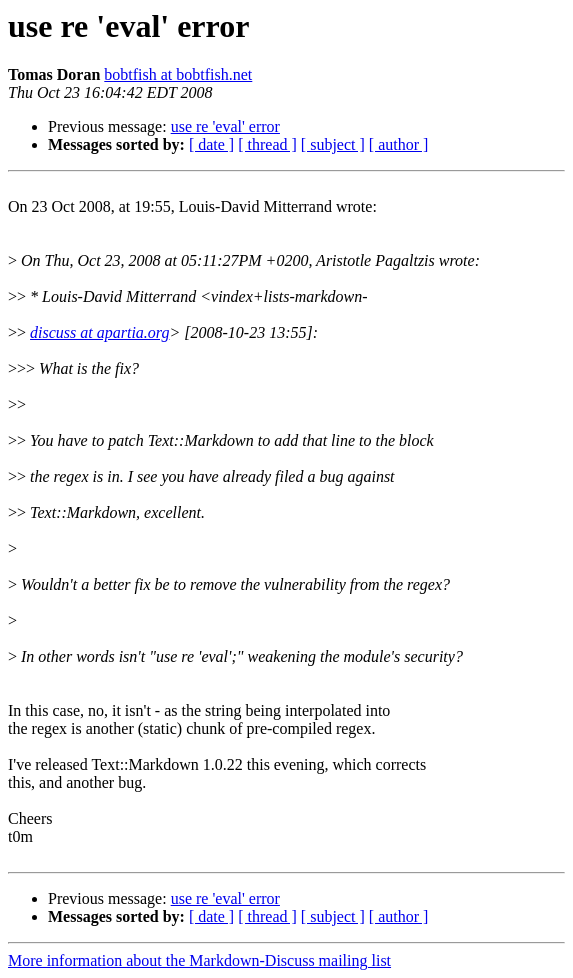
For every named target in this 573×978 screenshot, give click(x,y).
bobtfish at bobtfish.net (178, 74)
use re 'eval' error (225, 126)
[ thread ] (267, 144)
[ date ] (211, 144)
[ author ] (399, 144)
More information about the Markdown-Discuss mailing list (199, 960)
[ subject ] (333, 144)
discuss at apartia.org (99, 332)
